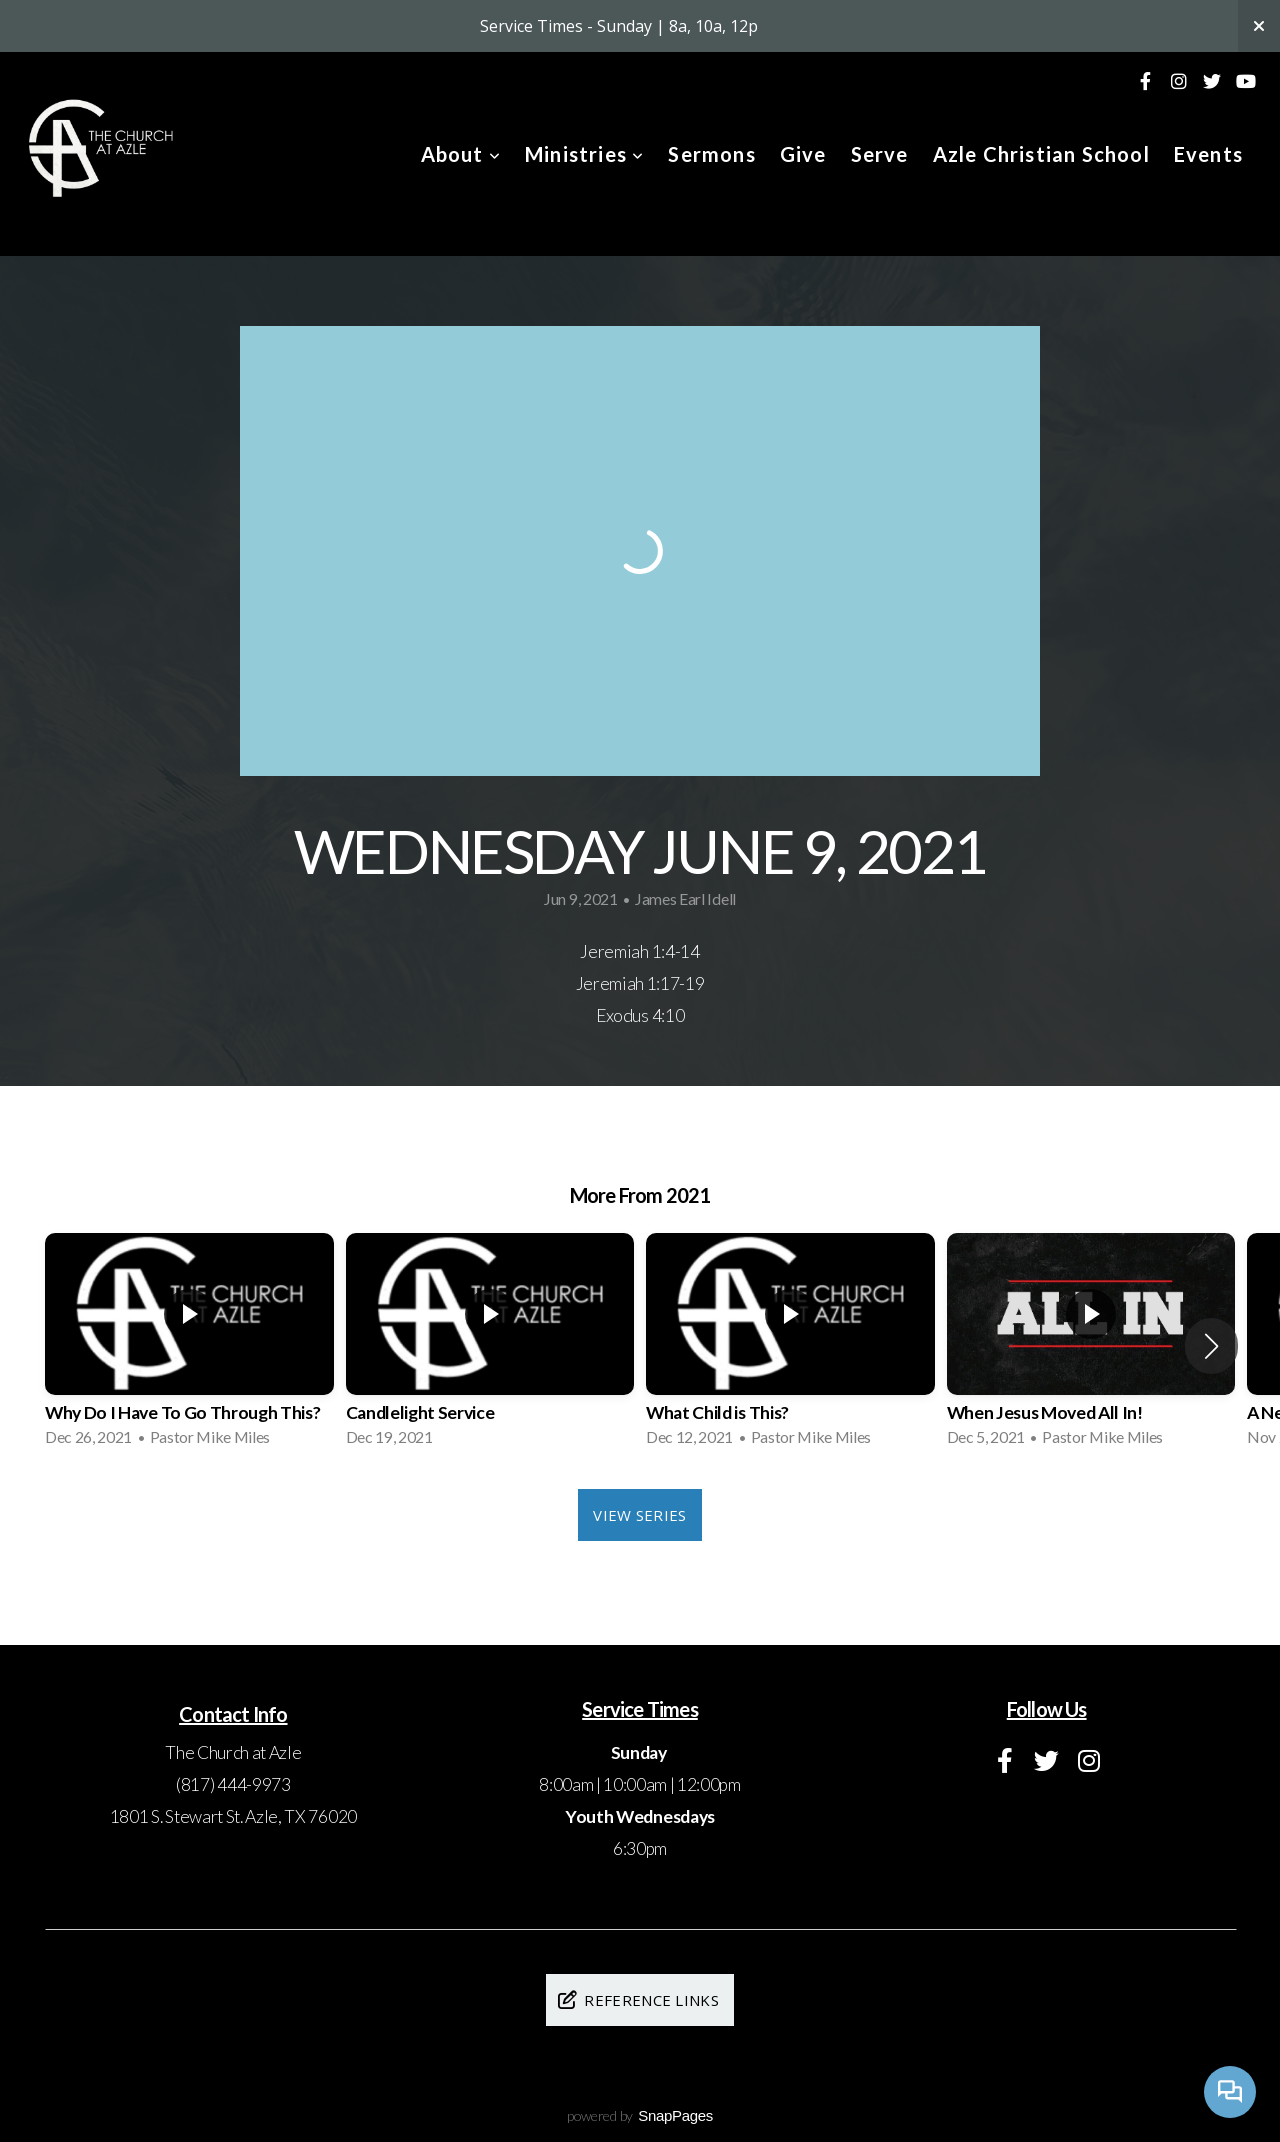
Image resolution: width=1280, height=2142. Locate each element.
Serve (880, 154)
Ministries (584, 154)
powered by (640, 2115)
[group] (189, 1346)
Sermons (711, 154)
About (461, 154)
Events (1208, 154)
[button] (1211, 1346)
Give (803, 154)
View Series (639, 1515)
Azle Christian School (1041, 154)
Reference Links (637, 2000)
